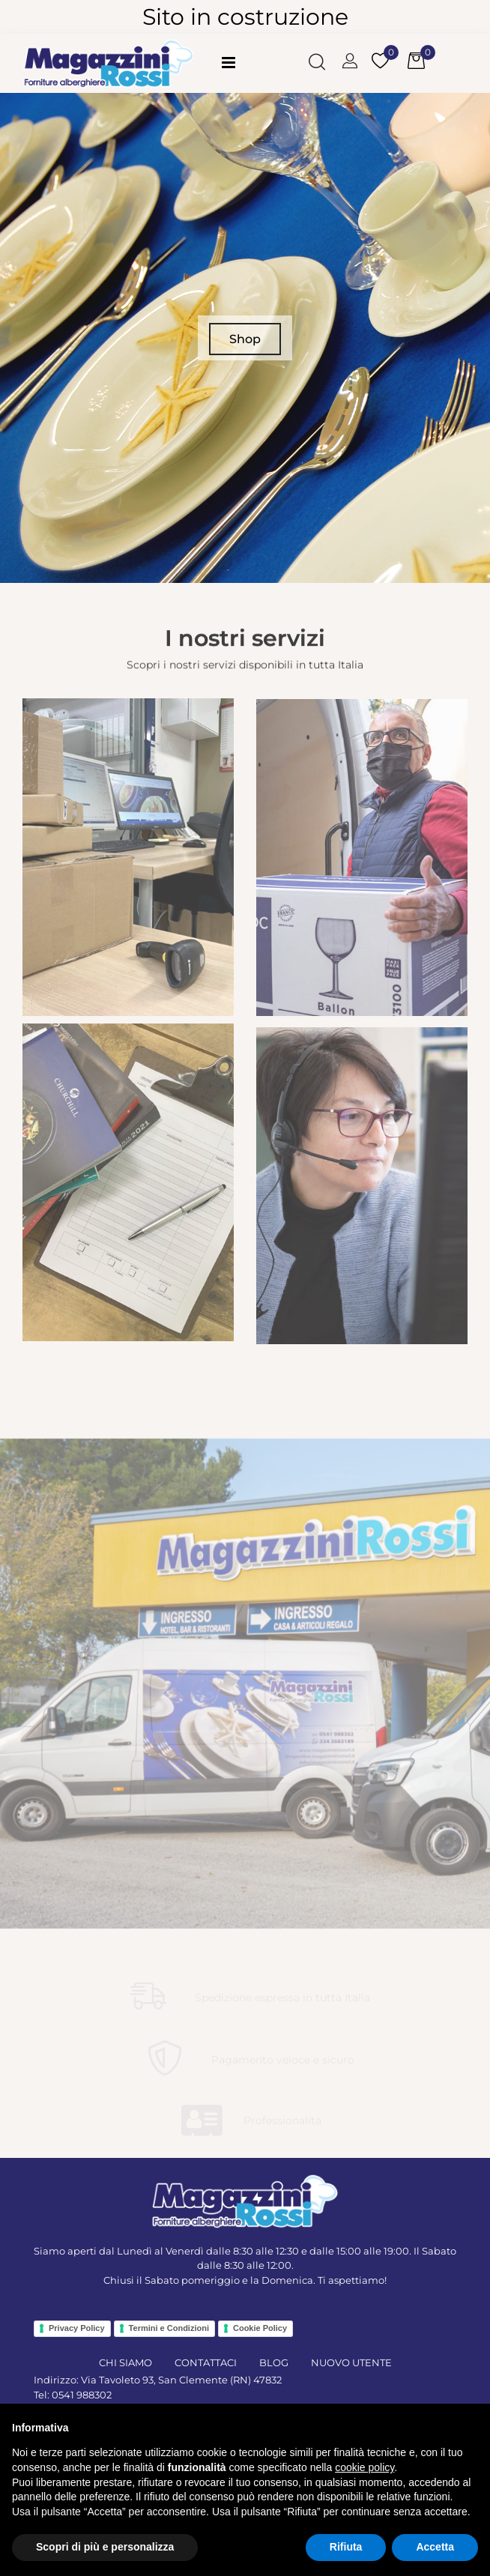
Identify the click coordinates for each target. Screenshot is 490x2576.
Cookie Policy (260, 2327)
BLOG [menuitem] (273, 2362)
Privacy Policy (77, 2327)
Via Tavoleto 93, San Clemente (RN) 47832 (181, 2380)
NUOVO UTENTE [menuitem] (351, 2362)
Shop (245, 339)
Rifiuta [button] (346, 2547)
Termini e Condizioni (169, 2327)
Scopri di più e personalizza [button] (105, 2547)
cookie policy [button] (364, 2467)
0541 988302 (82, 2395)
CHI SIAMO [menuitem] (125, 2362)
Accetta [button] (435, 2547)
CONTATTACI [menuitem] (206, 2362)
